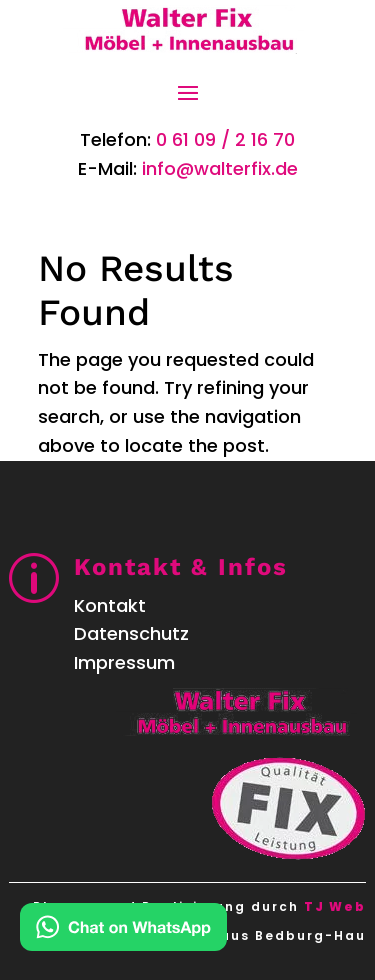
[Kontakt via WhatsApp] (123, 931)
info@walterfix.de (220, 168)
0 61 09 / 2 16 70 (225, 139)
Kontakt (110, 605)
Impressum (124, 662)
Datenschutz (131, 633)
